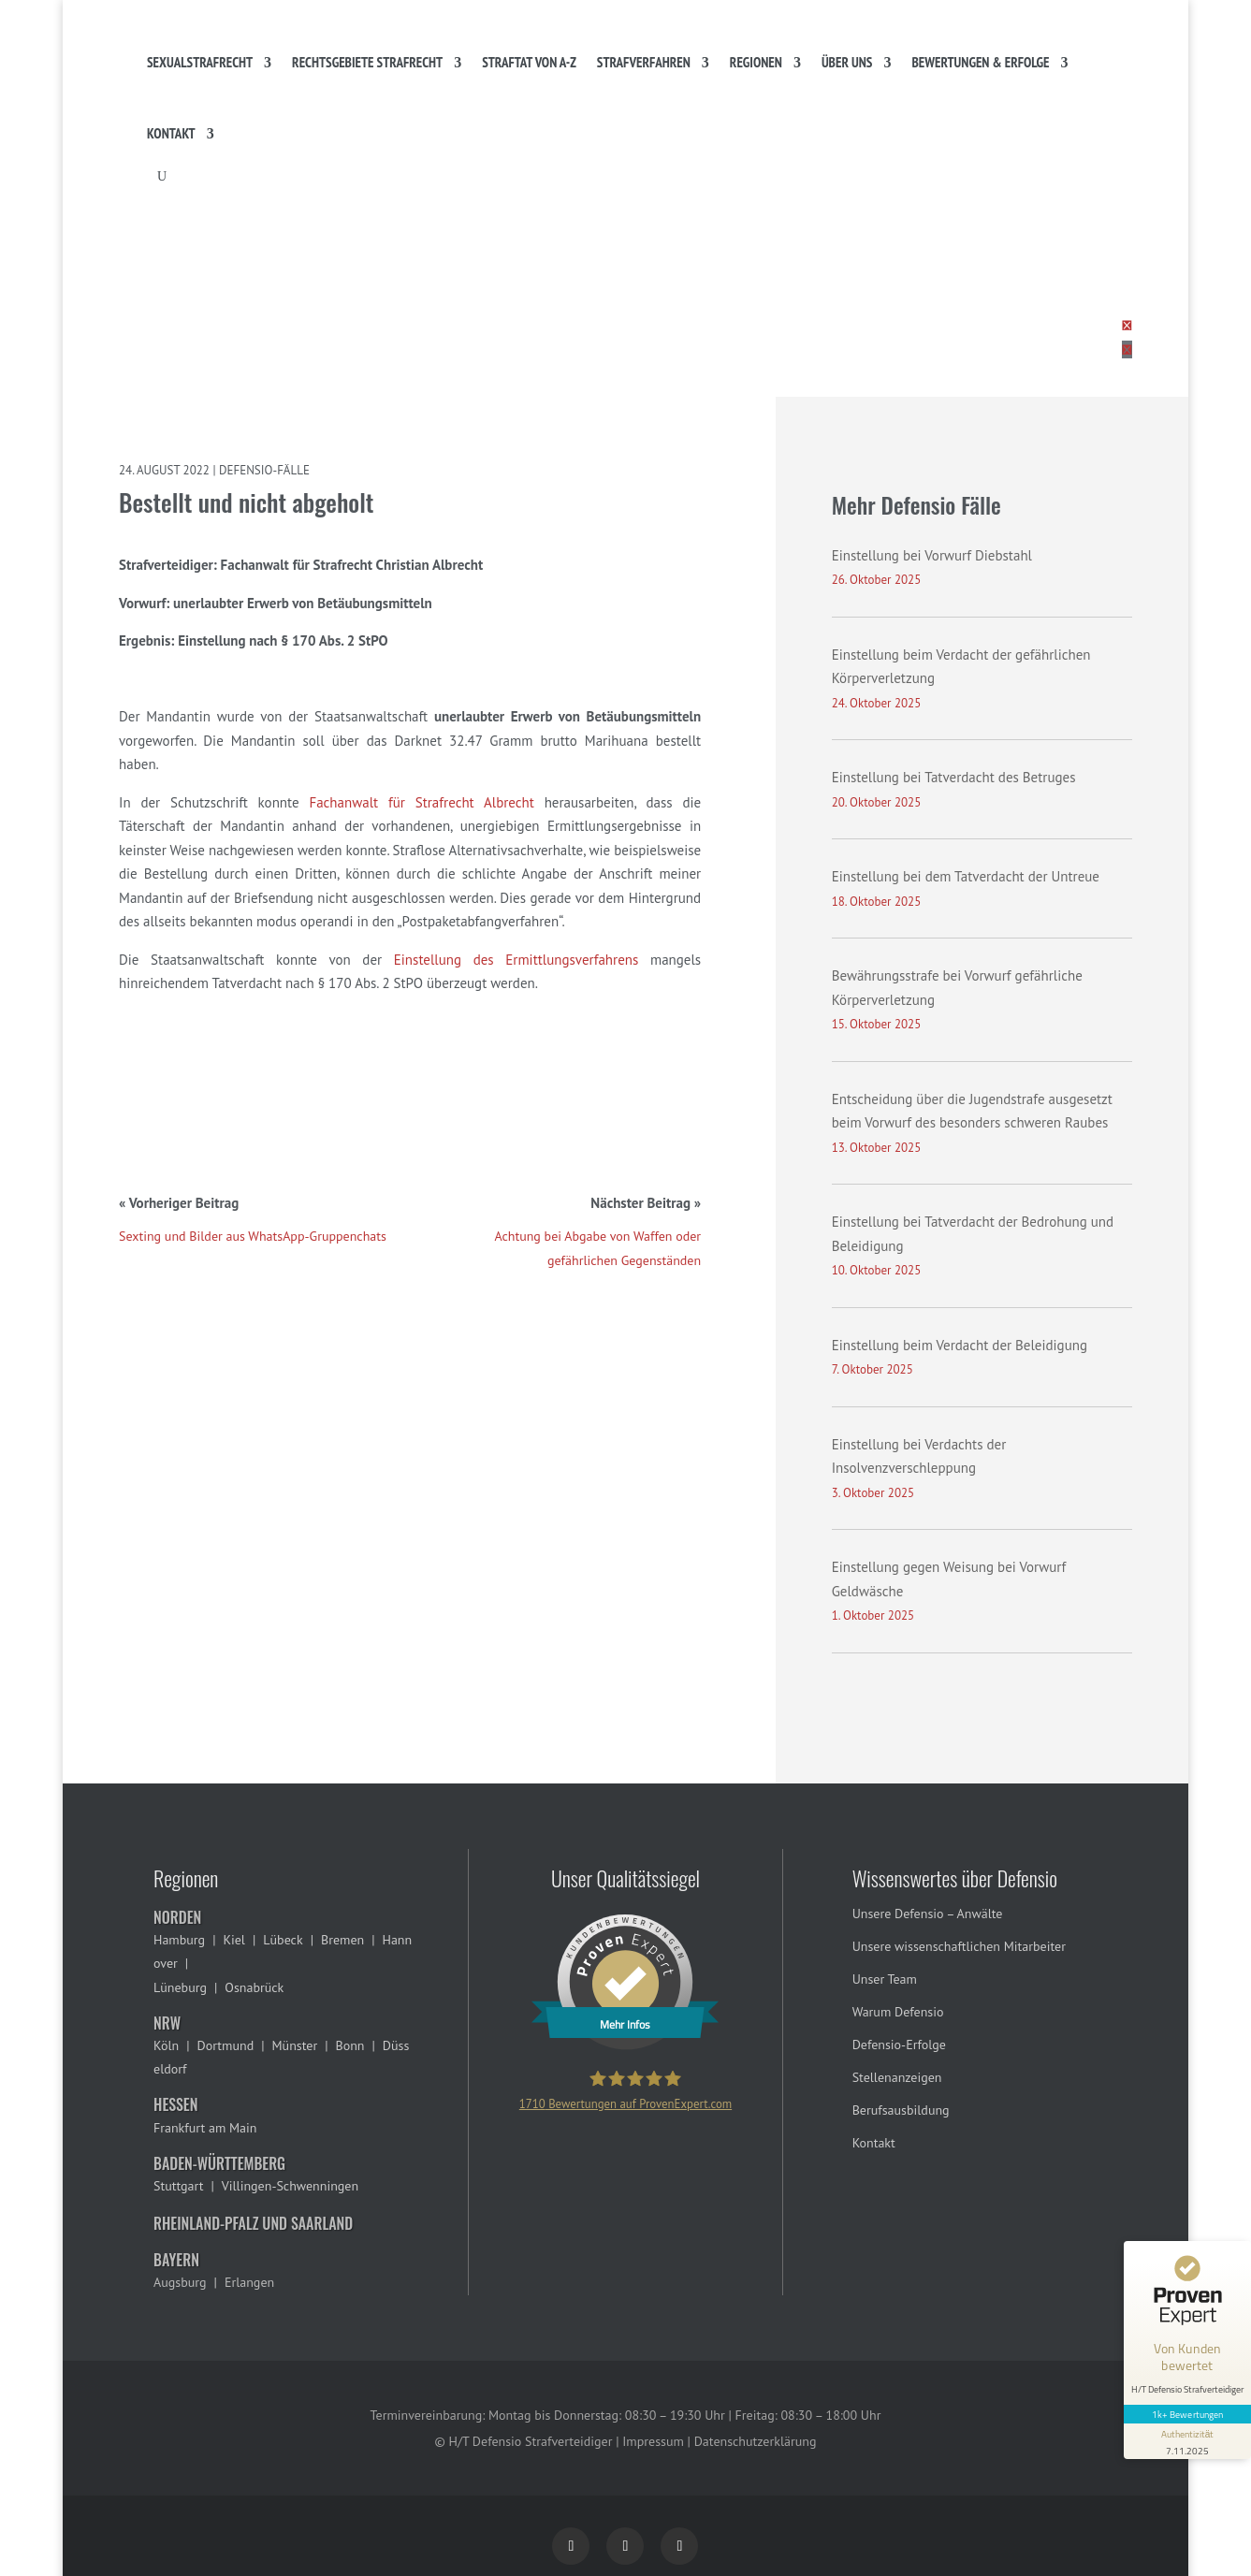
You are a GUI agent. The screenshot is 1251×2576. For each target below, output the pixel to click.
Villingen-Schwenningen (290, 2185)
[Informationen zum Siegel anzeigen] (1187, 2441)
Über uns (847, 62)
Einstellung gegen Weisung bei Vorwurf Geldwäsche (949, 1579)
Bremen (342, 1939)
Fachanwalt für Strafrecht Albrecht (421, 802)
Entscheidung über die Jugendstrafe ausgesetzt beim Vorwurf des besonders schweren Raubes (972, 1111)
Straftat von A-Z (529, 62)
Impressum (653, 2441)
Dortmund (225, 2045)
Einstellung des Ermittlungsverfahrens (516, 959)
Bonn (350, 2045)
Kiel (234, 1939)
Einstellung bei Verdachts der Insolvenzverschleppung (919, 1456)
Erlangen (249, 2282)
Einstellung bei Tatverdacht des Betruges (954, 777)
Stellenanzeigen (897, 2077)
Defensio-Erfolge (899, 2044)
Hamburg (179, 1939)
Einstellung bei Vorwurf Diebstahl (932, 555)
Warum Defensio (898, 2011)
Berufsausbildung (901, 2110)
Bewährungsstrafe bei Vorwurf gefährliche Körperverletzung (957, 988)
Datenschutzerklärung (755, 2441)
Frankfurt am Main (204, 2127)
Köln (166, 2045)
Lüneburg (180, 1987)
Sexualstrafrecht (200, 62)
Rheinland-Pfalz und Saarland (253, 2223)
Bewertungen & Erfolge (980, 62)
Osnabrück (254, 1987)
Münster (295, 2045)
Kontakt (171, 133)
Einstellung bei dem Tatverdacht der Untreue (965, 876)
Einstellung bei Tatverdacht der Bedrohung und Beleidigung (972, 1234)
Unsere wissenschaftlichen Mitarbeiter (959, 1946)
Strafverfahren (644, 62)
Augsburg (180, 2282)
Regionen (756, 62)
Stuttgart (178, 2185)
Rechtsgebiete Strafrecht (367, 62)
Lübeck (282, 1939)
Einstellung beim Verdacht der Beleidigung (959, 1345)
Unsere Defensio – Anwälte (927, 1913)
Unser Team (884, 1979)
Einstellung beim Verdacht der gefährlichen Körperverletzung (961, 667)
